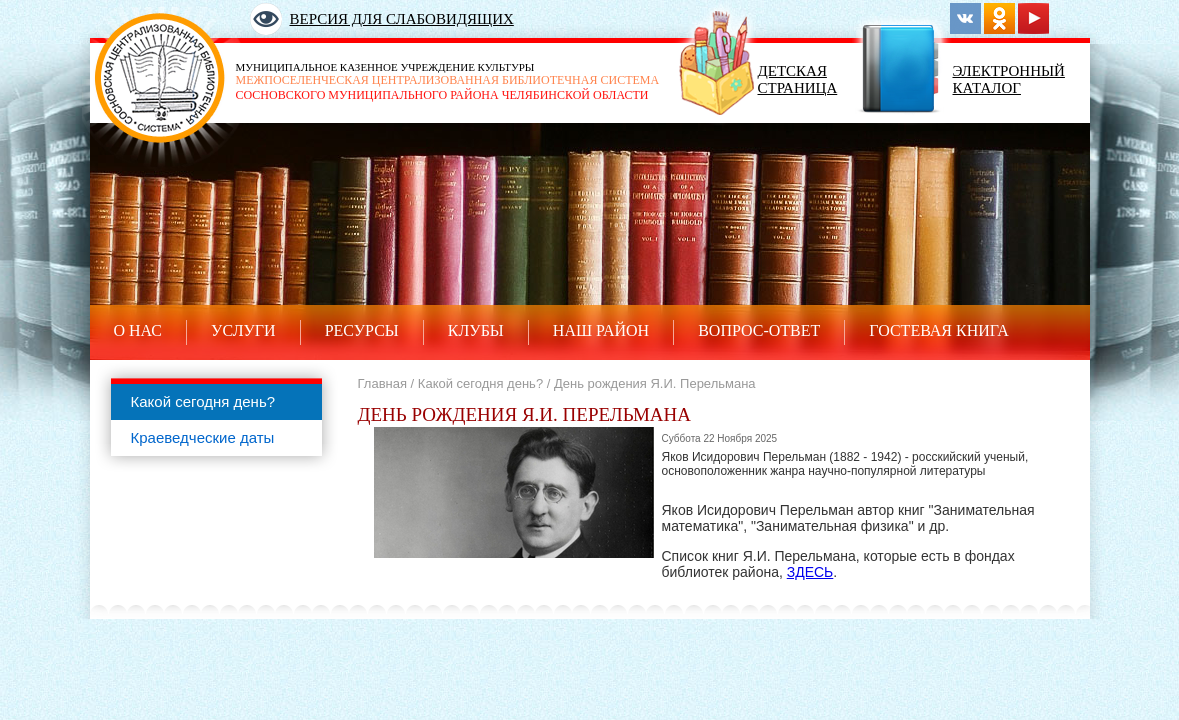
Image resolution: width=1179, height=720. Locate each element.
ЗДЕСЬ (810, 572)
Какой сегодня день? (203, 401)
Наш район (601, 330)
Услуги (243, 330)
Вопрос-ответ (759, 330)
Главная (382, 383)
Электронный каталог (1009, 79)
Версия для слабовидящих (402, 19)
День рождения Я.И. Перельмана (655, 383)
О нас (138, 330)
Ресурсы (362, 330)
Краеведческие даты (203, 437)
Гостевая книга (939, 330)
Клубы (476, 330)
